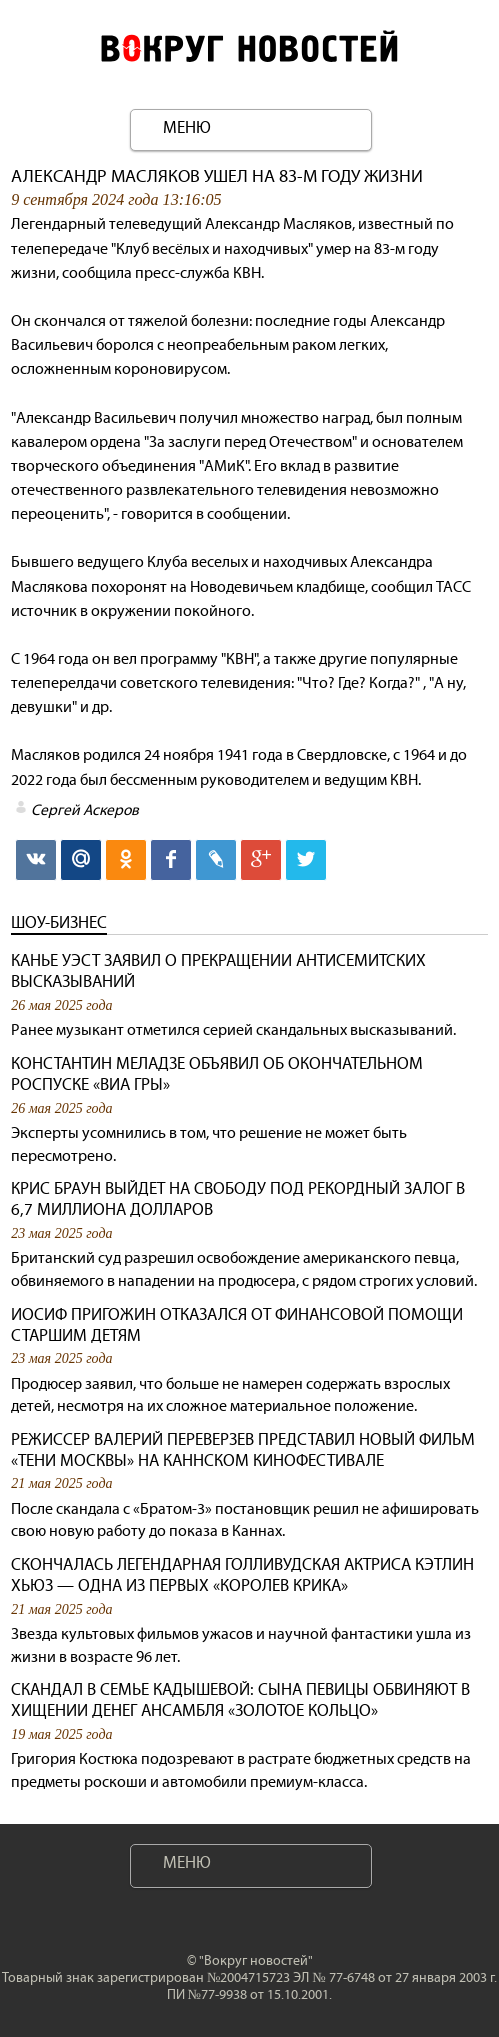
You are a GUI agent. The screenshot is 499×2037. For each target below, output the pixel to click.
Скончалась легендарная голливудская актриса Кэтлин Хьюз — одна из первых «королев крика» (242, 1575)
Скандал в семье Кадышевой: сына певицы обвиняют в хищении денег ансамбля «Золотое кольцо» (240, 1700)
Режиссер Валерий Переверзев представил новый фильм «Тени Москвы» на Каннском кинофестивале (243, 1450)
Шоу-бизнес (59, 922)
